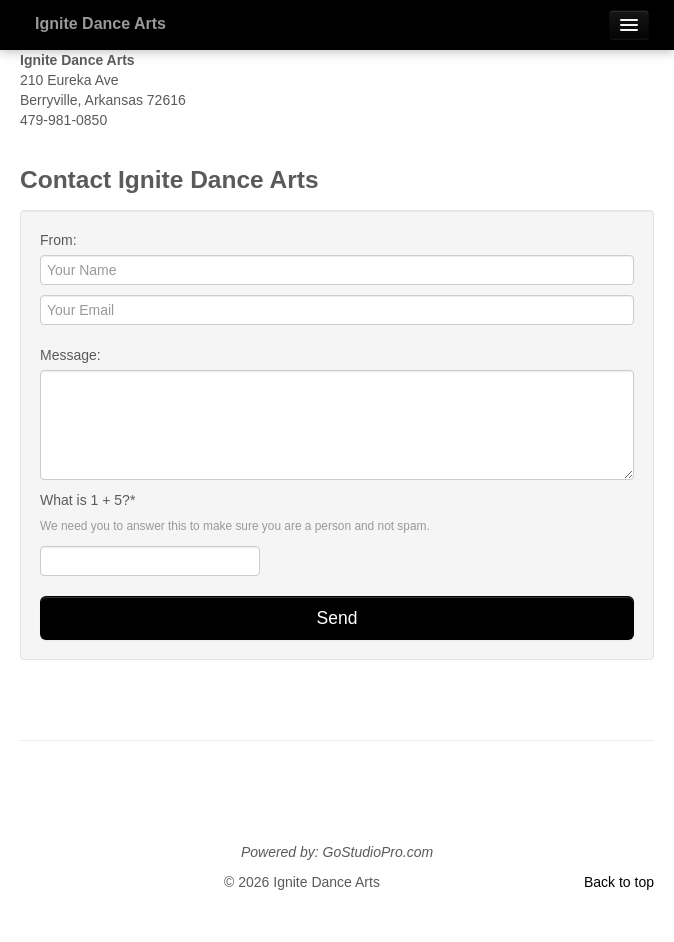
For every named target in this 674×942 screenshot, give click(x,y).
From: (58, 240)
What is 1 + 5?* (87, 500)
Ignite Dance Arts (100, 23)
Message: (70, 355)
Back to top (619, 882)
